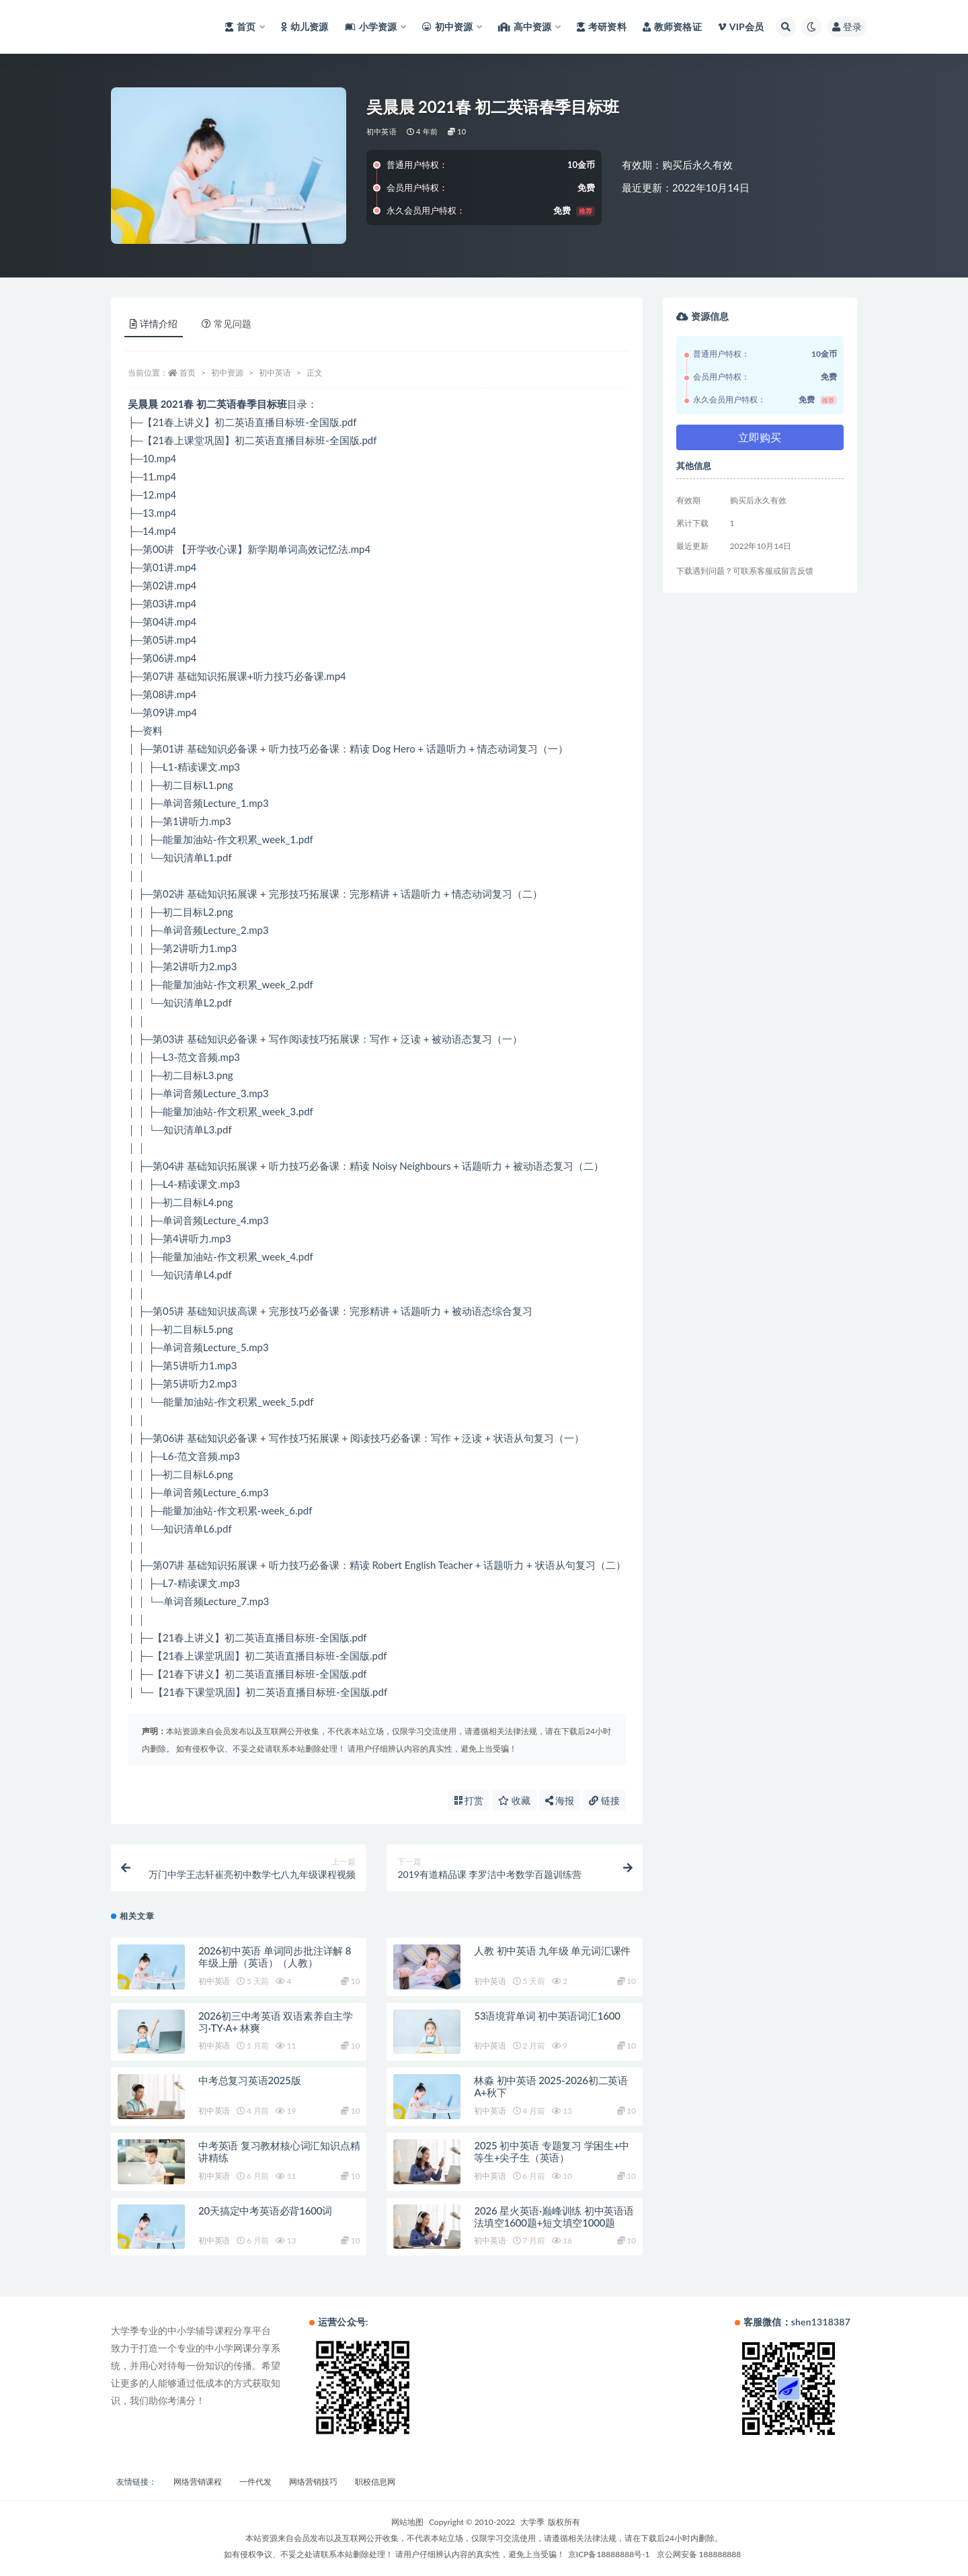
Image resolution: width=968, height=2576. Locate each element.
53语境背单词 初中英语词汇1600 (547, 2016)
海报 (560, 1800)
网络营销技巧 (313, 2482)
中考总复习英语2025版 (249, 2080)
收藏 (514, 1800)
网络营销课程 (197, 2482)
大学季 (532, 2522)
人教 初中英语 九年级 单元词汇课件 (552, 1950)
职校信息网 (375, 2482)
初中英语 (381, 131)
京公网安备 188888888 (699, 2554)
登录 (847, 26)
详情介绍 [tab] (153, 323)
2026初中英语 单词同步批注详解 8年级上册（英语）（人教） (274, 1956)
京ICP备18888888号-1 (609, 2554)
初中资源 (227, 373)
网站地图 (407, 2522)
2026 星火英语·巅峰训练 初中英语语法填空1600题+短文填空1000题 (553, 2216)
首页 (187, 373)
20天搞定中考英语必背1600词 (265, 2210)
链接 (604, 1800)
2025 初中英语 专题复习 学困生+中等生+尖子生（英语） (551, 2151)
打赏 (469, 1800)
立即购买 (759, 437)
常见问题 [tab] (226, 323)
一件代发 (255, 2482)
